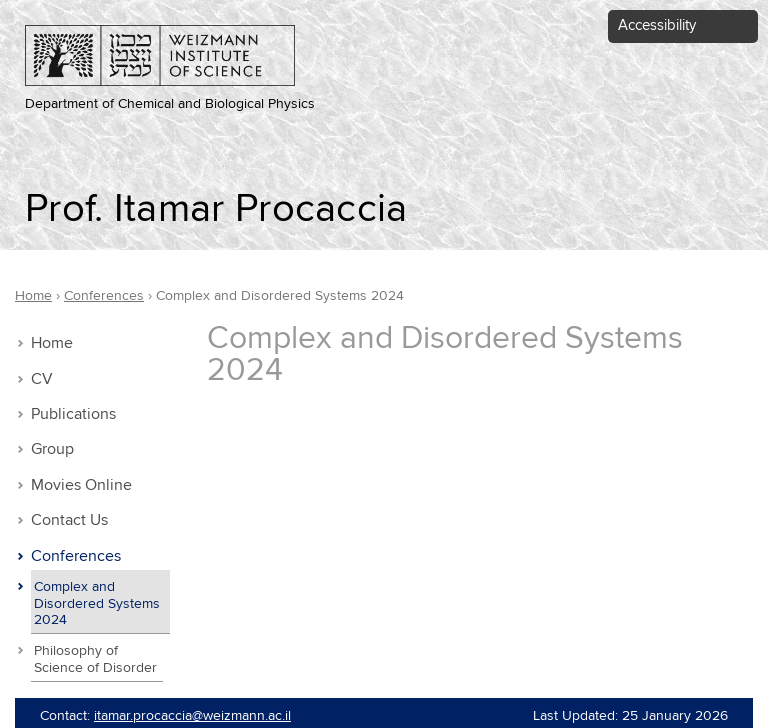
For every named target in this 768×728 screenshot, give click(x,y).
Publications (73, 414)
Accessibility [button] (657, 25)
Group (52, 449)
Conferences (76, 556)
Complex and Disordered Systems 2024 (97, 604)
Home (52, 343)
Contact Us (69, 520)
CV (42, 379)
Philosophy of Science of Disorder (95, 659)
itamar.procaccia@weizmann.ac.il (192, 716)
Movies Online (81, 485)
